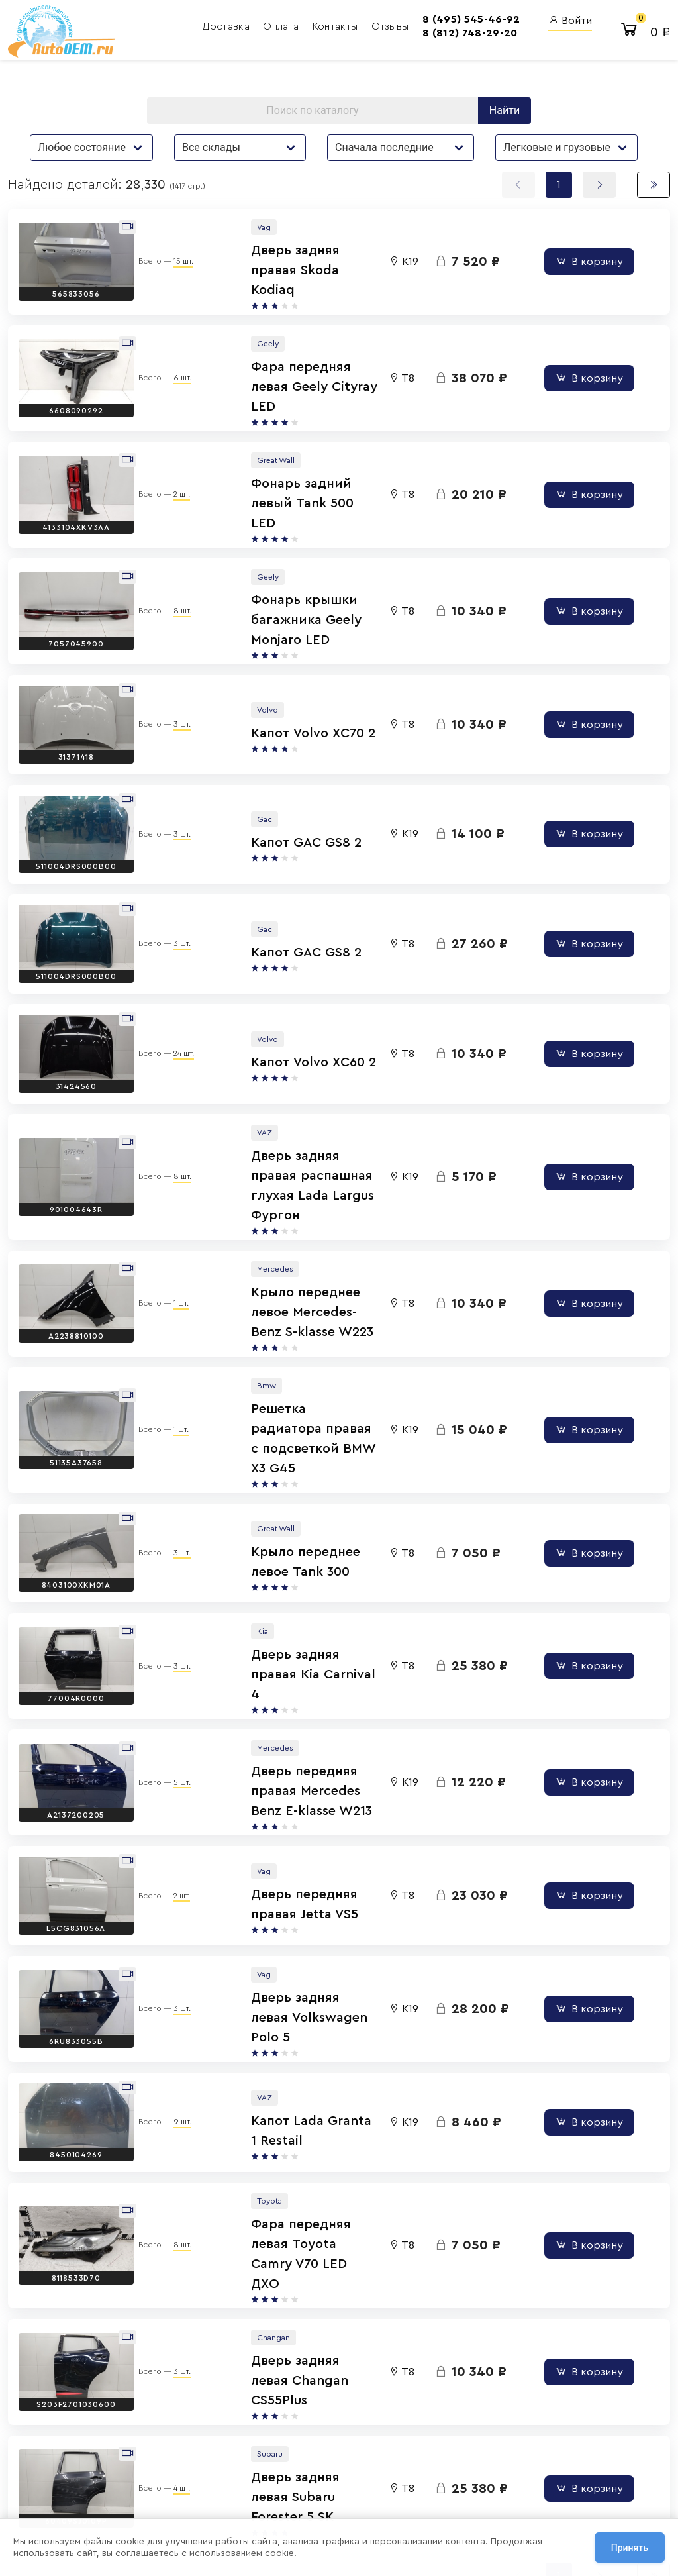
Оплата (204, 30)
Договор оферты (153, 2493)
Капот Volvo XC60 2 (249, 975)
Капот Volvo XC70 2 (249, 673)
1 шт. (170, 1183)
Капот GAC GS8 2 (242, 773)
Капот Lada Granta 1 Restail (275, 1897)
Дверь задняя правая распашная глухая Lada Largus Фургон (263, 1083)
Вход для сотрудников (530, 2383)
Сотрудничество (152, 2508)
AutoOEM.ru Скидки (414, 2493)
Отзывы (312, 30)
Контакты (258, 30)
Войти (570, 23)
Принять (629, 2549)
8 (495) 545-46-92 (393, 22)
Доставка (150, 30)
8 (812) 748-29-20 (392, 36)
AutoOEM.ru (420, 2409)
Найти (504, 118)
